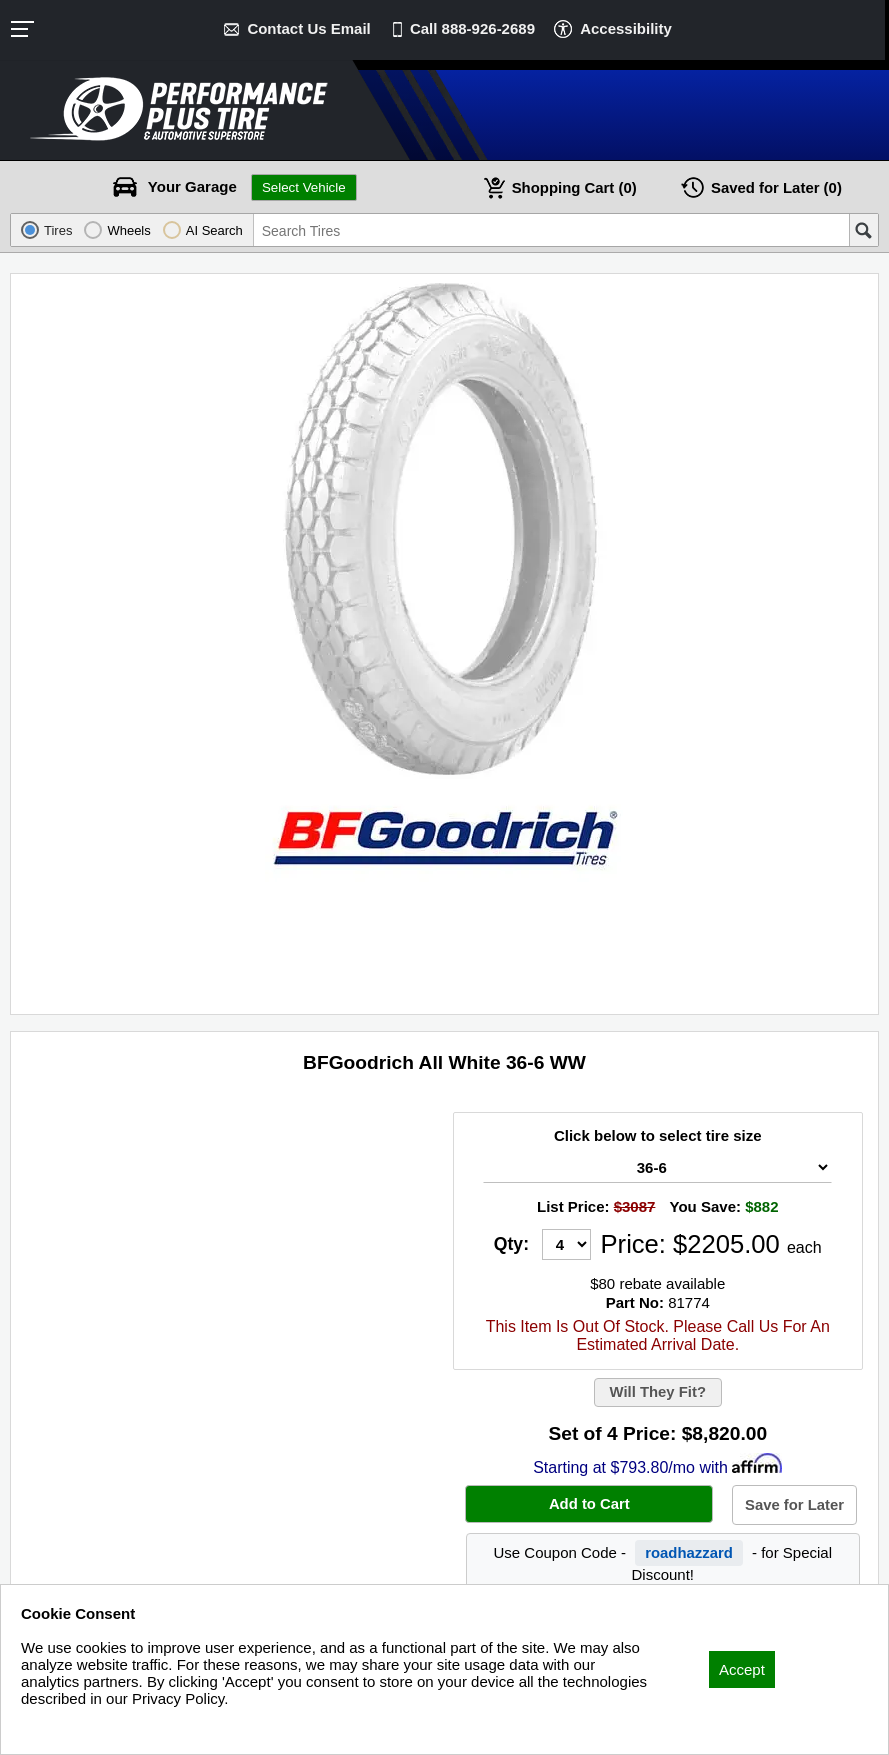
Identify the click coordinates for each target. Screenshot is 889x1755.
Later (777, 187)
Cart (574, 187)
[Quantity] (566, 1244)
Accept (742, 1669)
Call (472, 28)
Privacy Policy (67, 1725)
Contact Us (308, 28)
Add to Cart (589, 1505)
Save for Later (795, 1506)
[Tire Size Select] (657, 1167)
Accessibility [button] (626, 28)
